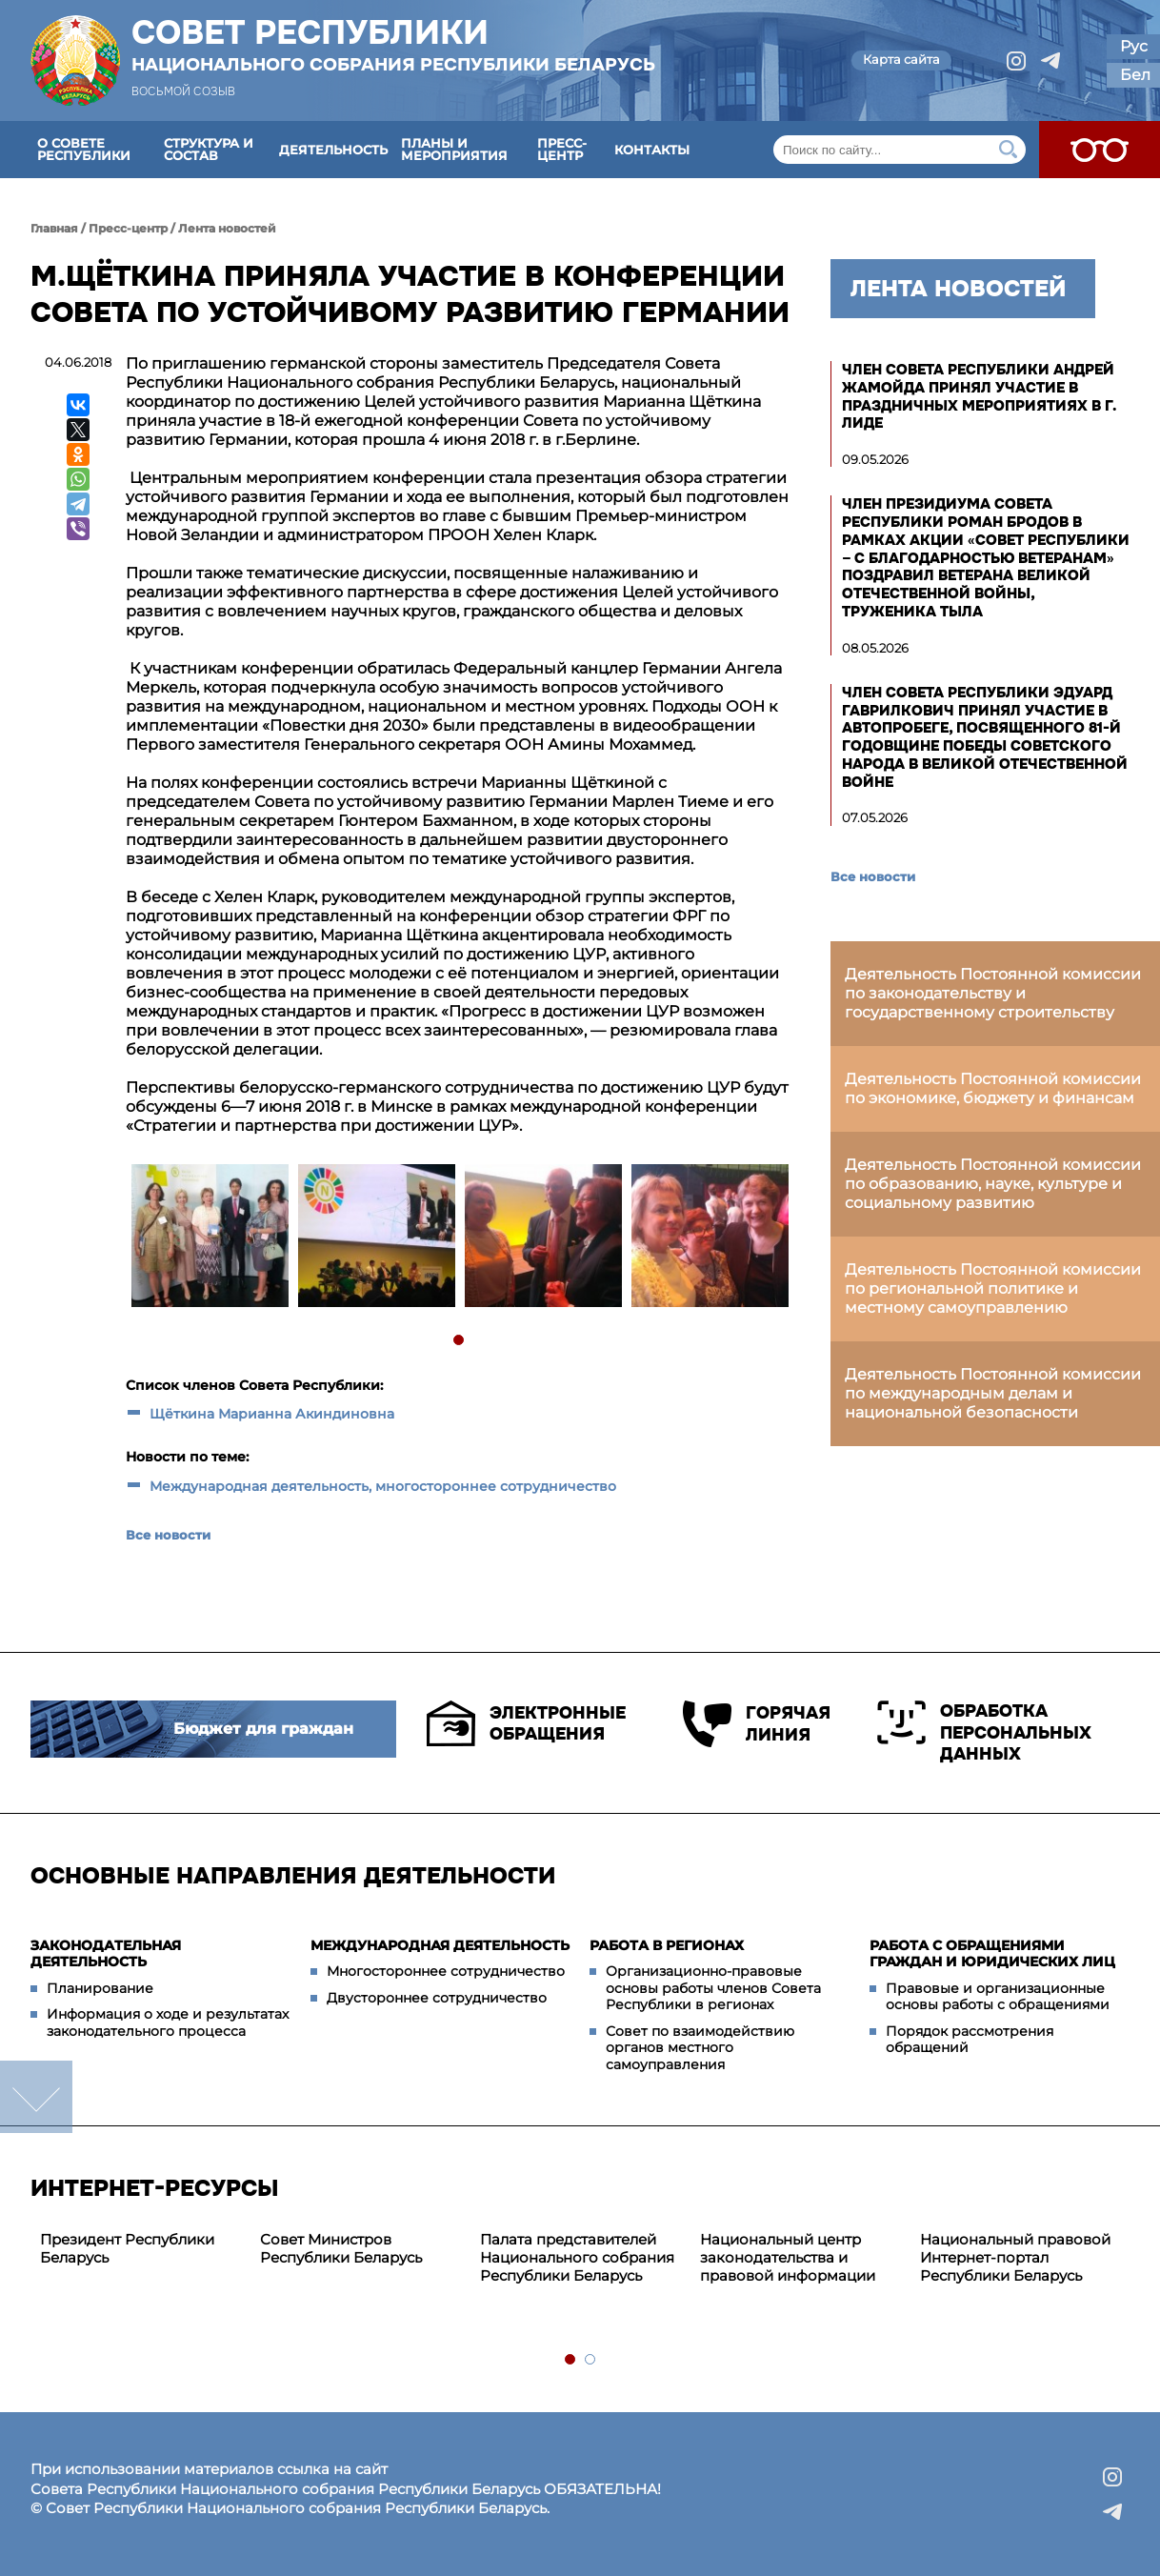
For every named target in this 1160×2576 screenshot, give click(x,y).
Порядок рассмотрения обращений (969, 2040)
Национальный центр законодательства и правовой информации (787, 2257)
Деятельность (333, 149)
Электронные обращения (524, 1723)
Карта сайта (901, 59)
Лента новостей (227, 228)
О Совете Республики (83, 149)
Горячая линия (749, 1724)
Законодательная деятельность (105, 1954)
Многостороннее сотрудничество (446, 1971)
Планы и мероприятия (454, 149)
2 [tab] (591, 2360)
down (36, 2097)
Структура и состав (208, 149)
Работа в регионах (667, 1945)
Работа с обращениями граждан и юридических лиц (992, 1954)
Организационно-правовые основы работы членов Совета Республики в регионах (713, 1987)
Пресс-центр (562, 149)
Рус (1134, 46)
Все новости (168, 1534)
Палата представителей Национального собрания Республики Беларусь (577, 2257)
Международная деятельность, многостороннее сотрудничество (383, 1486)
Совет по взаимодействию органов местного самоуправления (700, 2048)
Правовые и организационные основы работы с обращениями (998, 1997)
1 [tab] (459, 1341)
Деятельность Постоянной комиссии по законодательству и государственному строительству (993, 993)
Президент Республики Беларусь (127, 2248)
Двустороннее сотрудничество (437, 1997)
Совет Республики (393, 44)
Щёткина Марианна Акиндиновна (272, 1413)
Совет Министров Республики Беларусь (341, 2248)
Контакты (652, 149)
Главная (54, 228)
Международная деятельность (440, 1945)
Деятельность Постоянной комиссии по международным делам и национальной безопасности (993, 1393)
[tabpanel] (209, 1238)
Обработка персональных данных (984, 1732)
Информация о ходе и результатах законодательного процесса (168, 2022)
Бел (1135, 75)
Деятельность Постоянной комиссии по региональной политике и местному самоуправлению (993, 1288)
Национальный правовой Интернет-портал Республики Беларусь (1015, 2257)
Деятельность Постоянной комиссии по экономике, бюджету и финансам (993, 1088)
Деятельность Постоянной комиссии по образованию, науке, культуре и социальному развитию (993, 1184)
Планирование (100, 1988)
